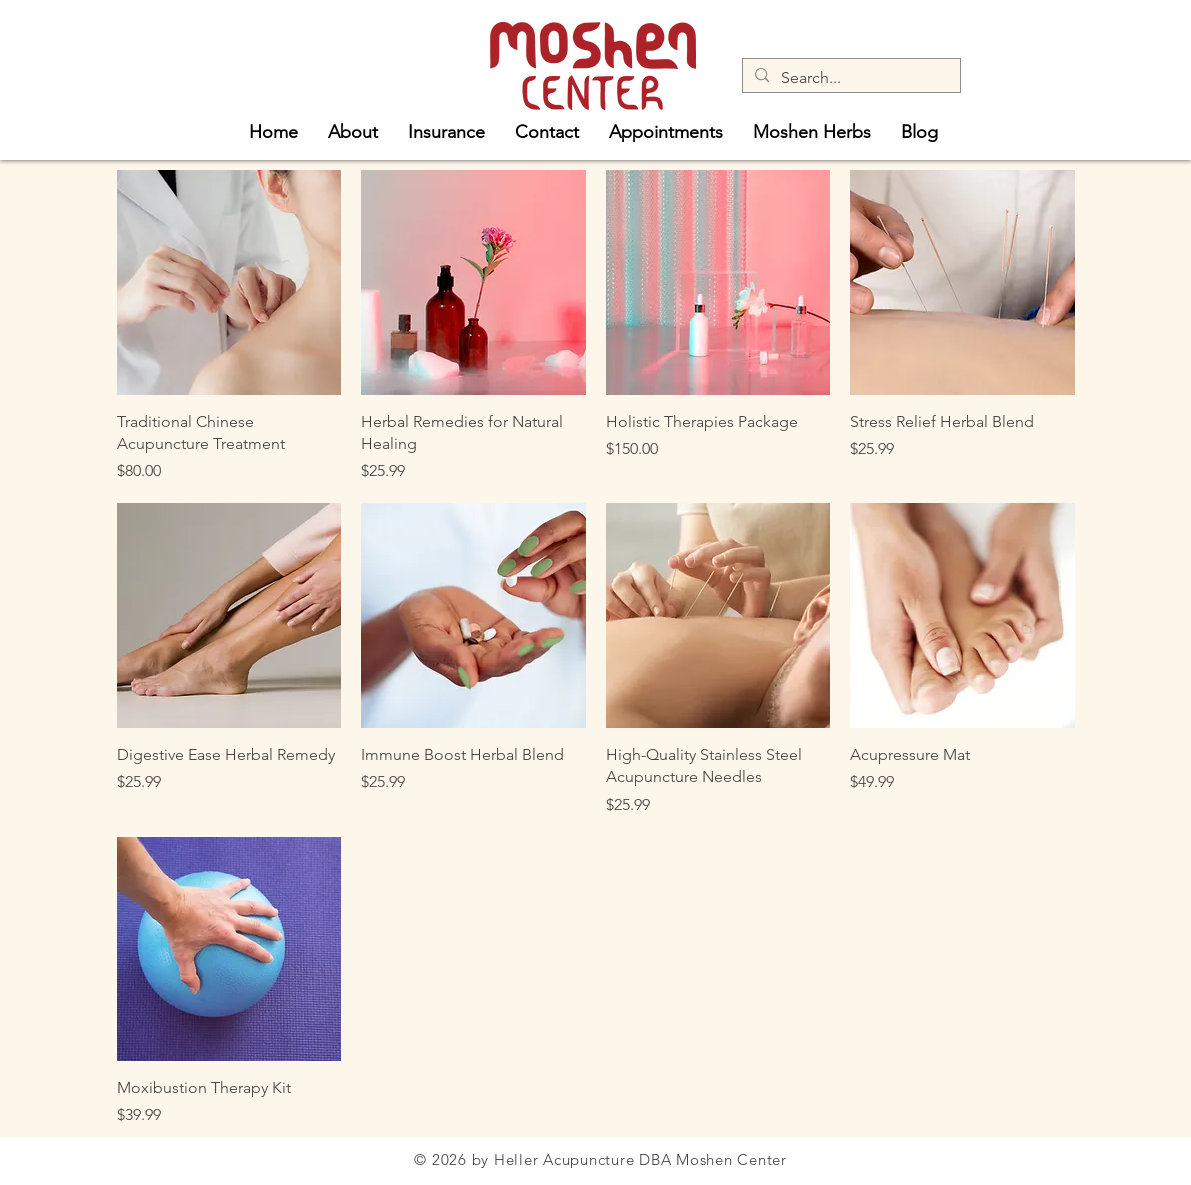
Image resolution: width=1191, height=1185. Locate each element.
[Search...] (849, 78)
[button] (353, 129)
